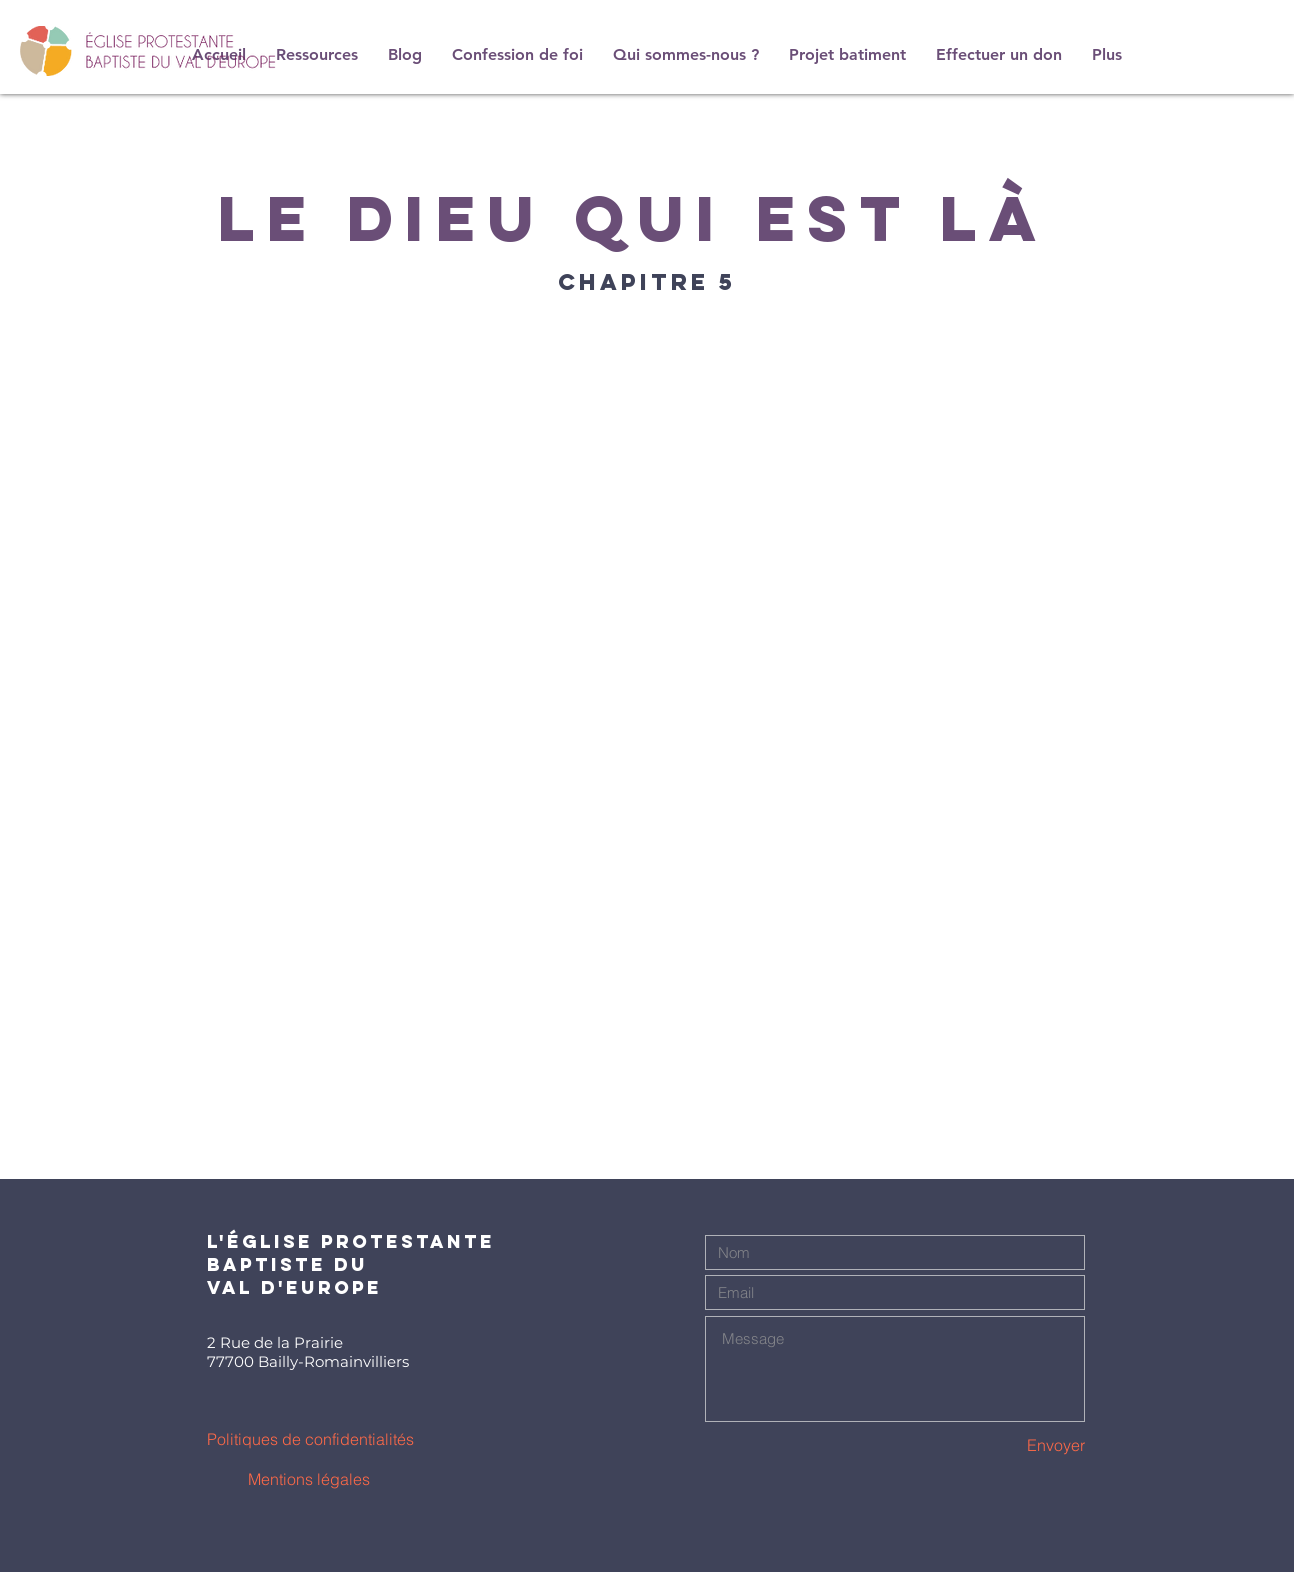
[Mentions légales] (308, 1479)
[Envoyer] (1014, 1445)
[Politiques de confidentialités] (310, 1439)
